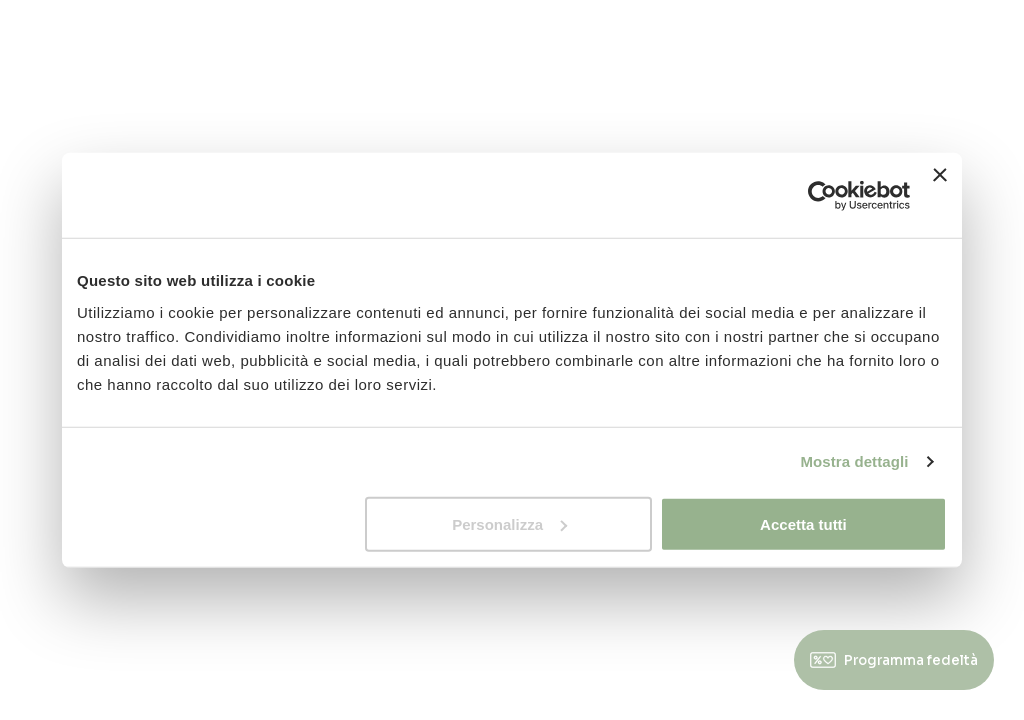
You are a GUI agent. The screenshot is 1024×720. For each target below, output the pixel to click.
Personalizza (509, 523)
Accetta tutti (803, 523)
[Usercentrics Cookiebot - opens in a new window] (822, 195)
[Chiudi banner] (940, 195)
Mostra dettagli (854, 461)
